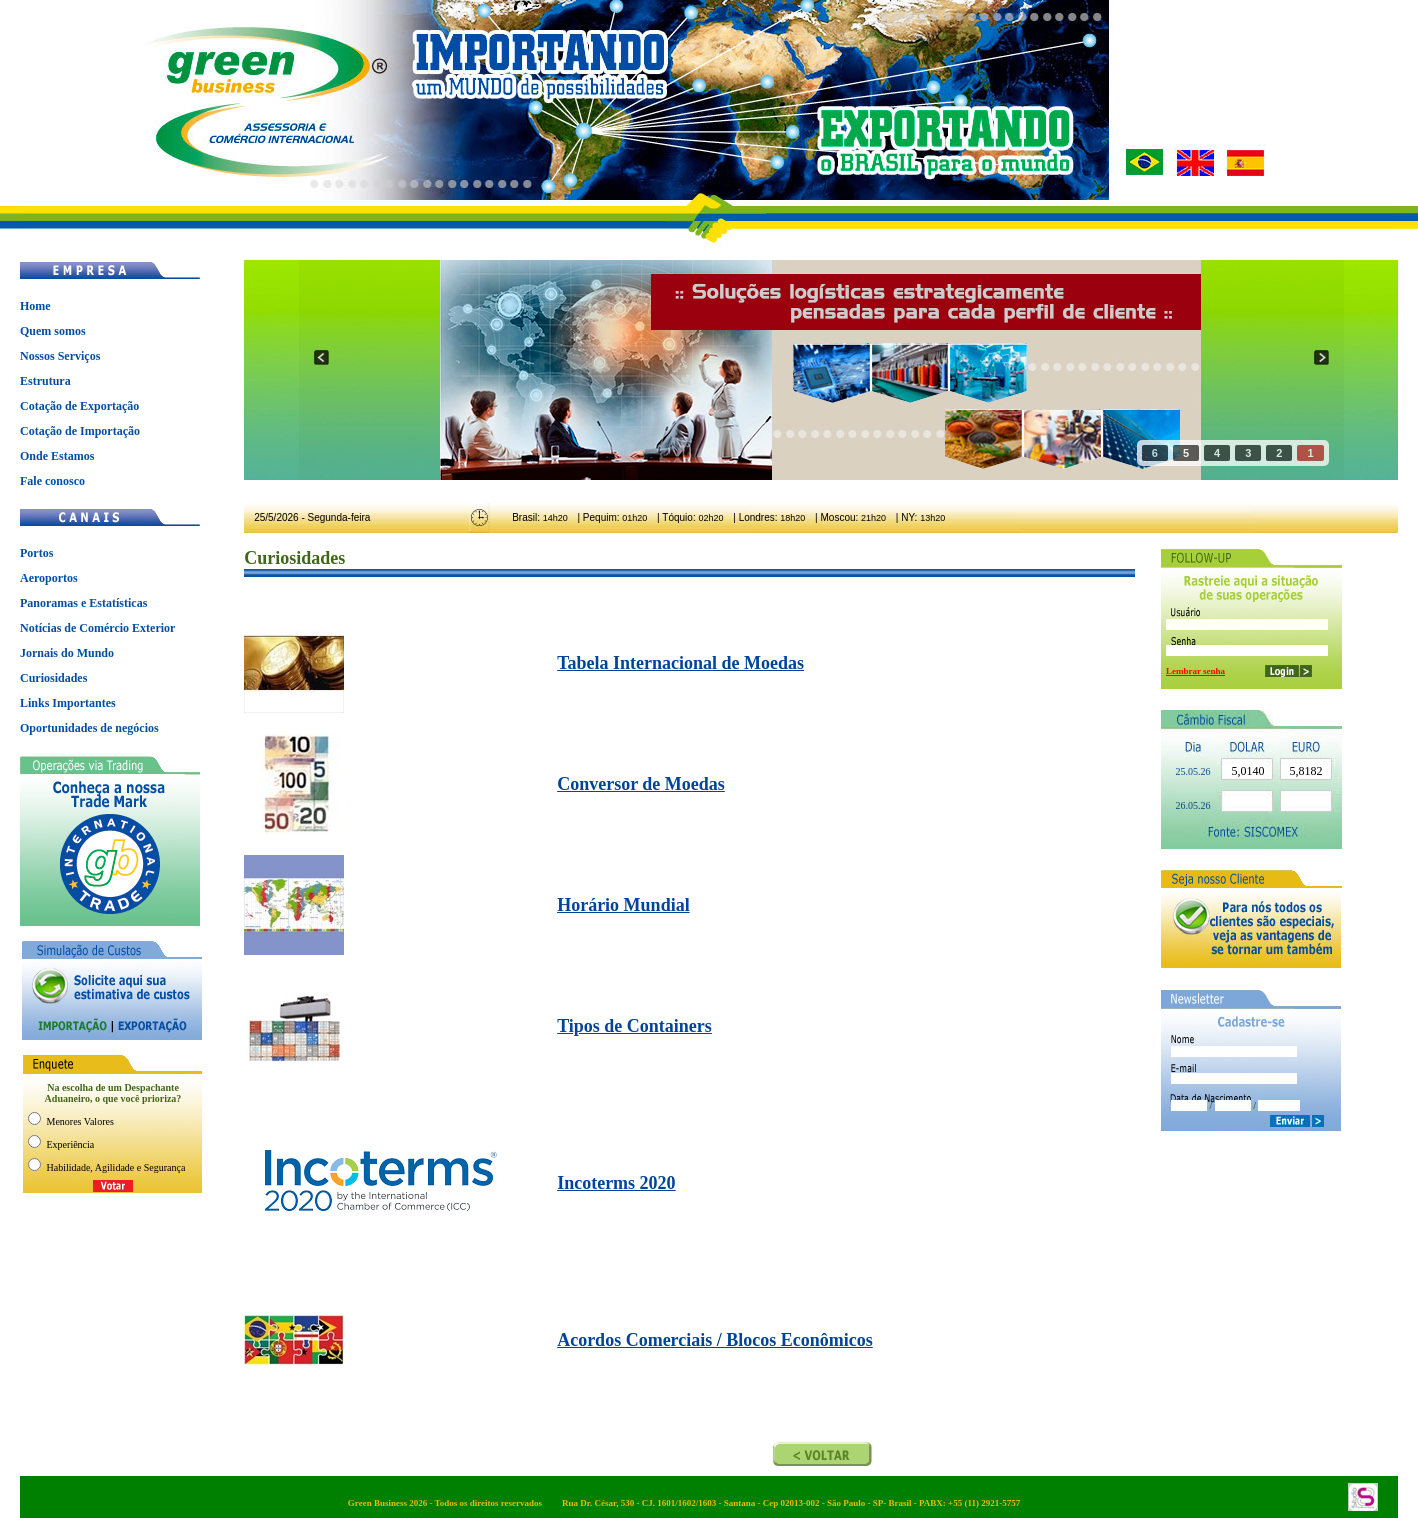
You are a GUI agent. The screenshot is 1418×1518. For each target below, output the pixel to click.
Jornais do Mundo (67, 653)
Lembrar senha (1195, 671)
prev (321, 357)
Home (35, 306)
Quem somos (53, 331)
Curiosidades (53, 678)
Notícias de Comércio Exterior (97, 628)
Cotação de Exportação (79, 406)
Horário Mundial (623, 905)
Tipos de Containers (634, 1026)
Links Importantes (68, 703)
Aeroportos (49, 578)
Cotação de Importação (80, 431)
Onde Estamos (57, 456)
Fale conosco (52, 481)
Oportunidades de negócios (89, 728)
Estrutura (45, 381)
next (1321, 357)
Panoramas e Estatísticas (83, 603)
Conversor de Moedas (641, 784)
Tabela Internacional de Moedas (680, 663)
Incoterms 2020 (616, 1183)
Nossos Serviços (60, 356)
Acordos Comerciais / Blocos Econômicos (715, 1340)
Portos (36, 553)
